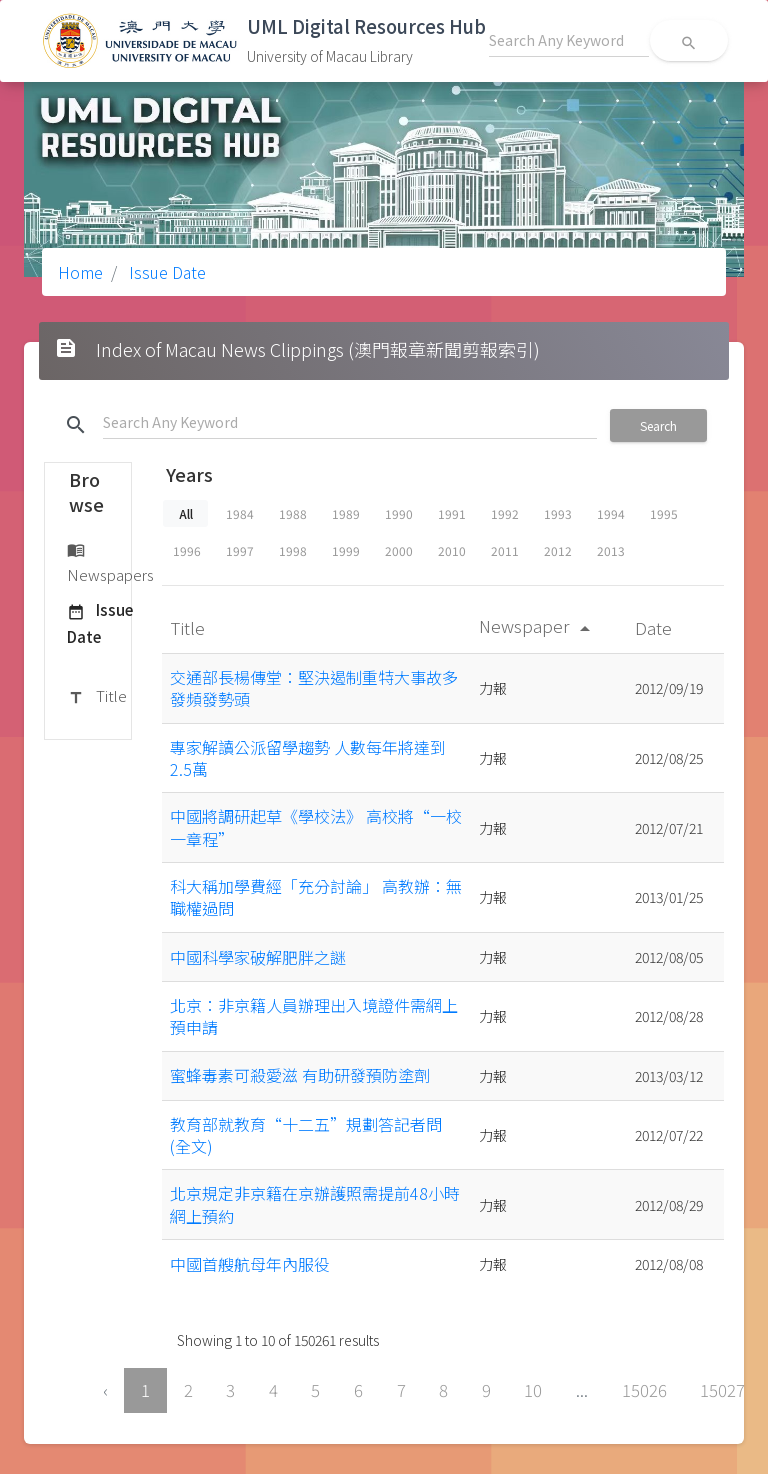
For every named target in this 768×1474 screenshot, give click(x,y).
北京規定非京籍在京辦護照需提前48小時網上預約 (315, 1204)
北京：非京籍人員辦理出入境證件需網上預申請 (314, 1016)
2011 (505, 550)
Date (655, 627)
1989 (346, 513)
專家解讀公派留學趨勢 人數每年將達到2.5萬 (308, 758)
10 (533, 1390)
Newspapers (110, 561)
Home (80, 272)
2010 (452, 550)
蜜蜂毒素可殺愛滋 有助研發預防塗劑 (300, 1075)
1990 (399, 513)
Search (658, 425)
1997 (240, 550)
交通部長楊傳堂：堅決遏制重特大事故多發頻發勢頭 (314, 688)
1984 (240, 513)
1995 (664, 513)
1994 (611, 513)
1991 (452, 513)
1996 (187, 550)
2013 (611, 550)
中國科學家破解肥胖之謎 (258, 957)
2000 (399, 550)
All (186, 513)
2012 (558, 550)
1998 (293, 550)
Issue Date (165, 272)
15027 (722, 1390)
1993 (558, 513)
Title (97, 697)
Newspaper (538, 625)
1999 (346, 550)
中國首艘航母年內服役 (250, 1264)
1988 (293, 513)
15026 (644, 1390)
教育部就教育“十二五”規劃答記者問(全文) (306, 1135)
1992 (505, 513)
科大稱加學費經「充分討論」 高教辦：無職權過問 (316, 897)
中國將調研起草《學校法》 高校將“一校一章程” (316, 827)
